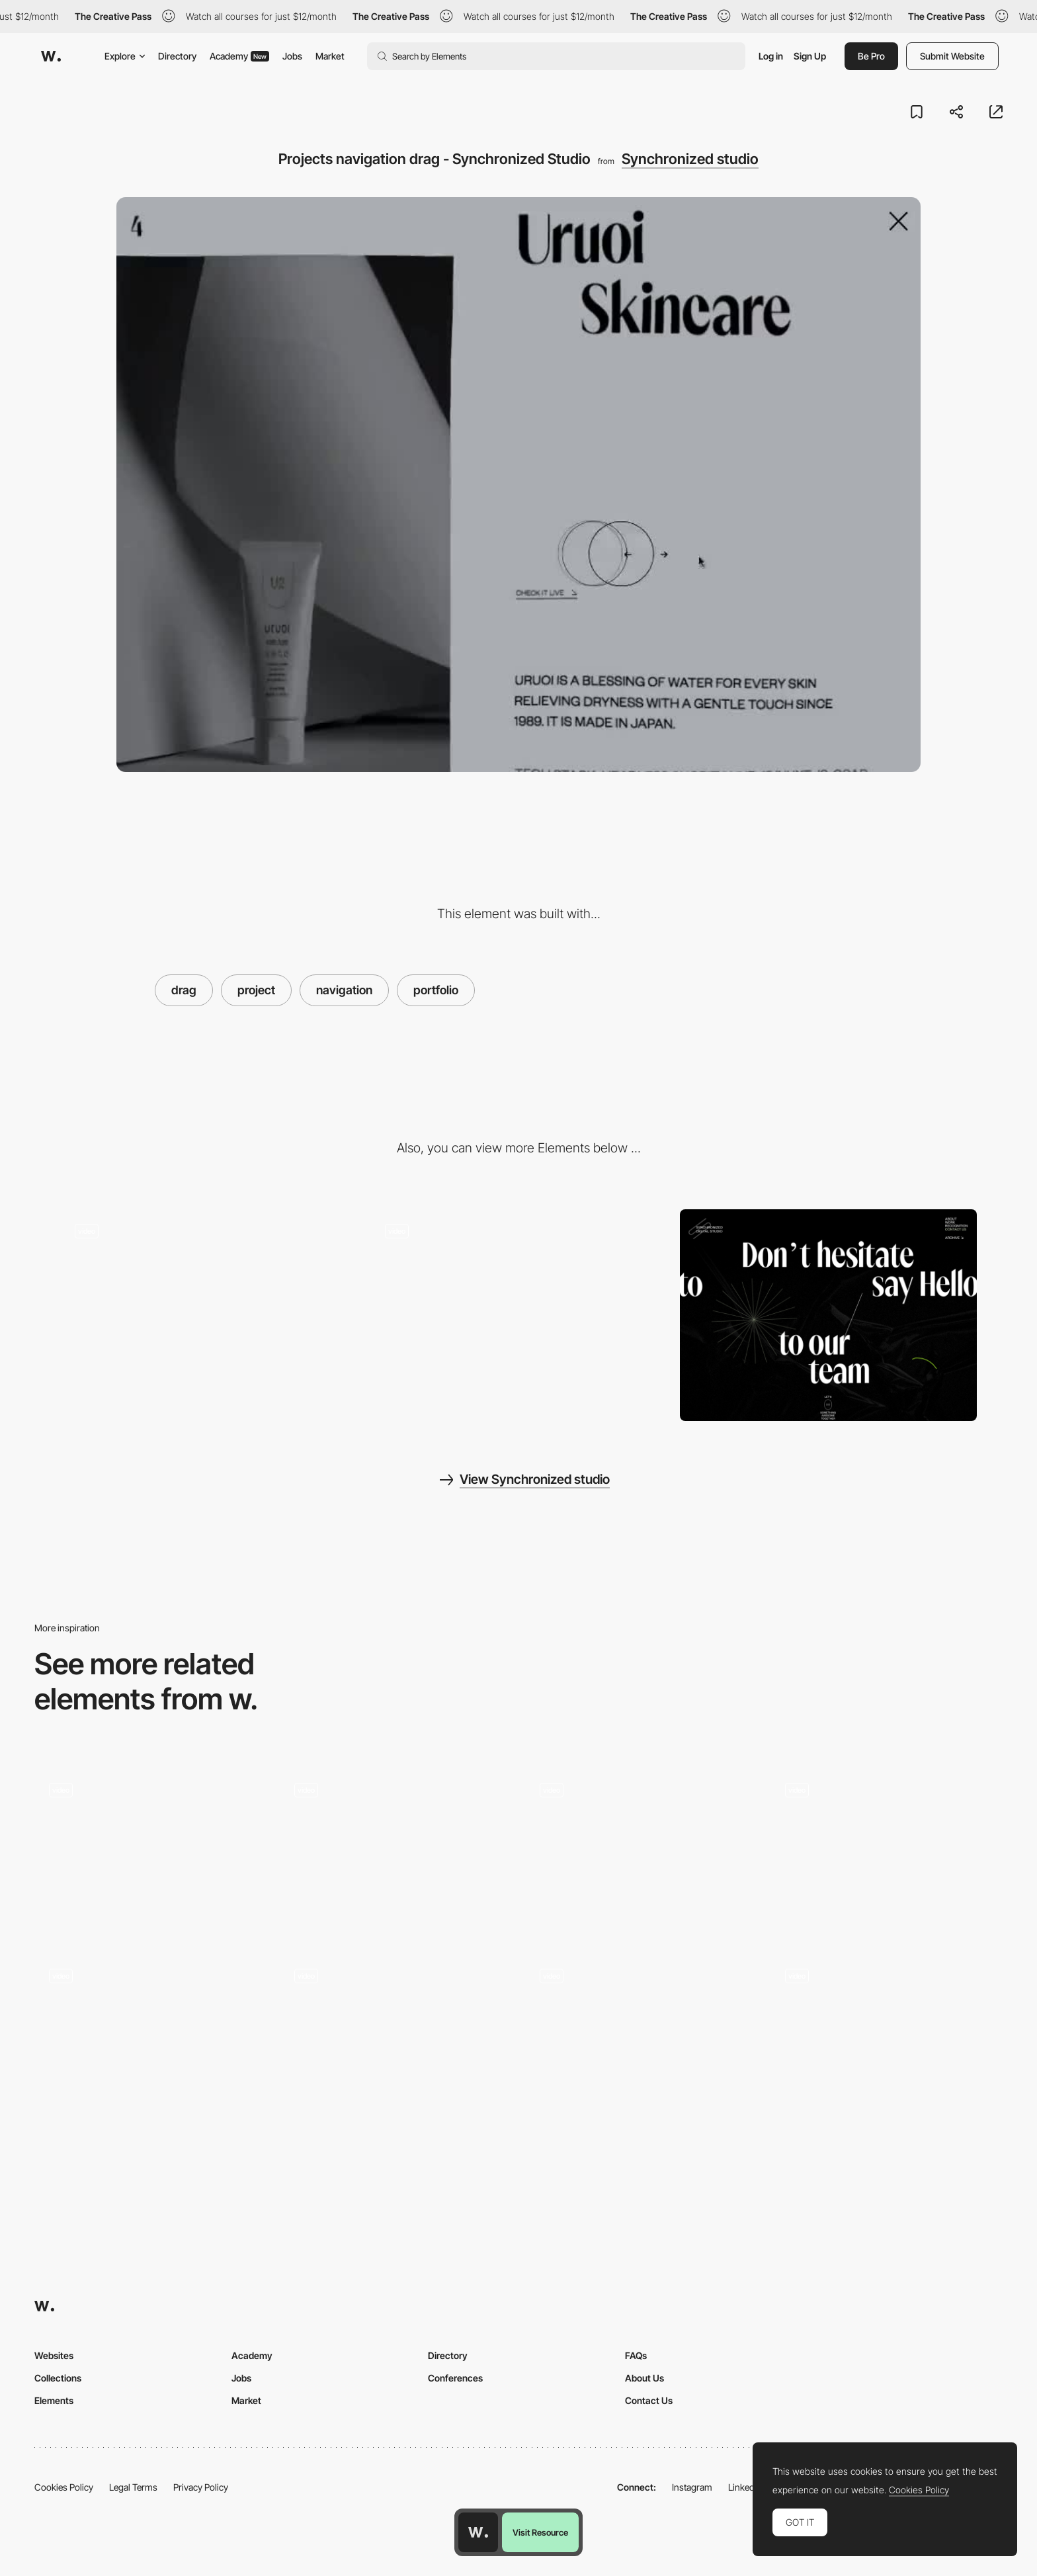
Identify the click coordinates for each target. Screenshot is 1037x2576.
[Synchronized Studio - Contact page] (828, 1315)
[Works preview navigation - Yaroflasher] (150, 1851)
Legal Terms (133, 2487)
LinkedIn (745, 2487)
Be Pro (871, 56)
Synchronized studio (690, 158)
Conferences (455, 2377)
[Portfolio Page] (641, 1851)
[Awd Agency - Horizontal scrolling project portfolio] (886, 1851)
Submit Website (952, 56)
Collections (57, 2377)
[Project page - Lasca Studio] (396, 1851)
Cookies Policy (63, 2487)
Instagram (692, 2487)
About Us (644, 2377)
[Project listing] (396, 2041)
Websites (53, 2355)
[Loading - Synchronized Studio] (208, 1315)
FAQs (636, 2355)
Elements (53, 2400)
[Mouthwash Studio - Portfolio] (150, 2037)
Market (330, 56)
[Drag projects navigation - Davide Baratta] (886, 2037)
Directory (177, 56)
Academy (239, 56)
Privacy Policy (200, 2487)
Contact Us (649, 2400)
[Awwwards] (51, 56)
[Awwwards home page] (478, 2532)
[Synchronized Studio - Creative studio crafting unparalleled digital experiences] (518, 1315)
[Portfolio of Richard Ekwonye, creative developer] (641, 2041)
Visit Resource (540, 2532)
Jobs (292, 56)
